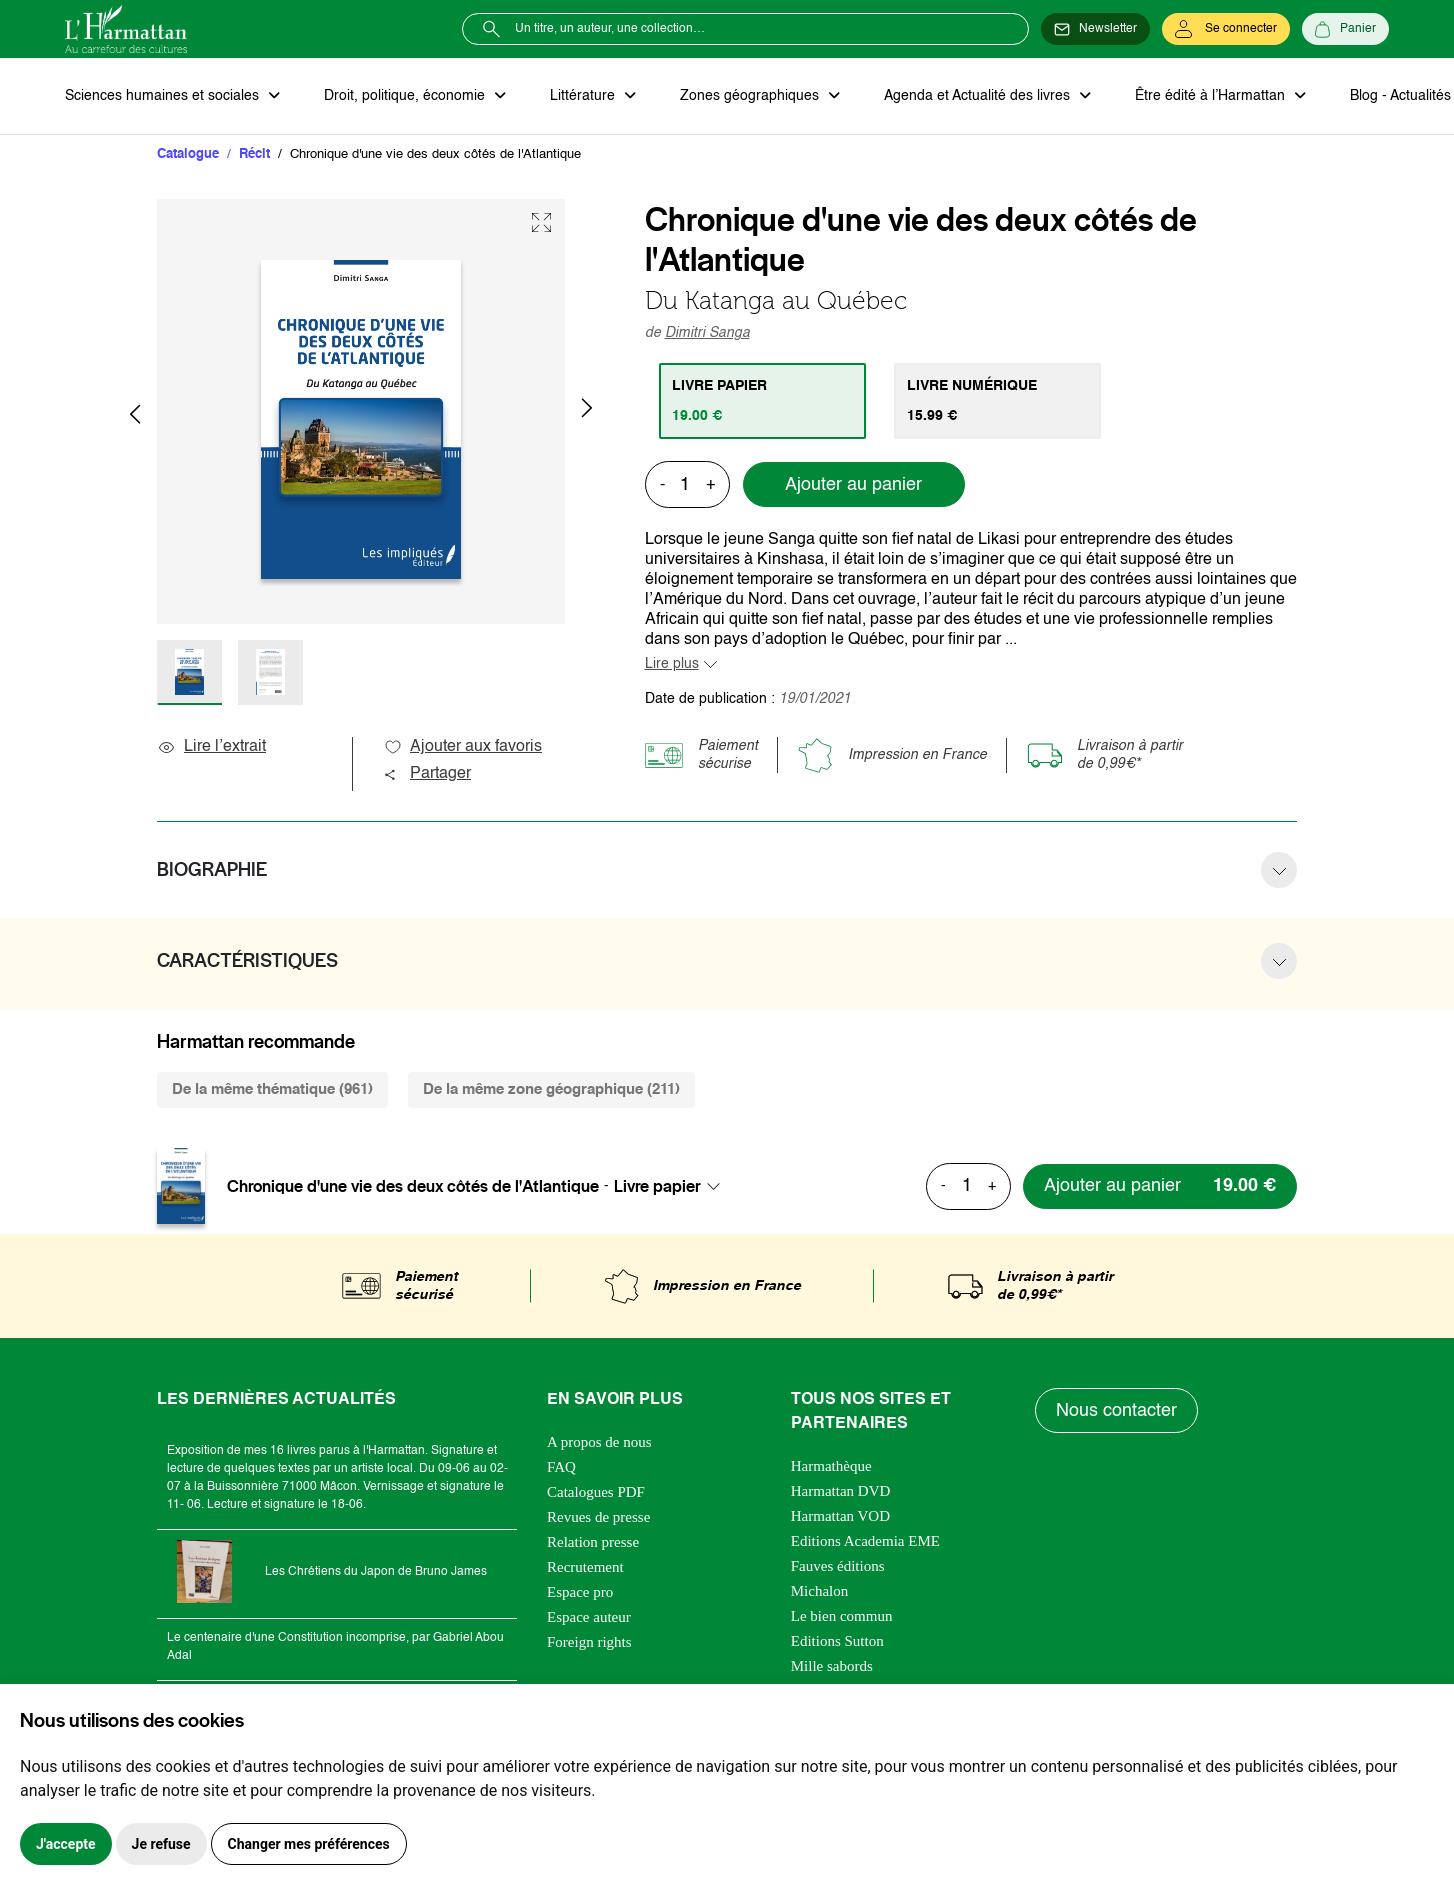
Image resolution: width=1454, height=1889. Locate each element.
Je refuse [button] (161, 1844)
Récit (254, 154)
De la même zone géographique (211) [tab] (551, 1089)
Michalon (820, 1591)
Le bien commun (842, 1616)
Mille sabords (832, 1666)
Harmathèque (831, 1466)
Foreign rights (589, 1642)
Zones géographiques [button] (751, 96)
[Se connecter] (1226, 29)
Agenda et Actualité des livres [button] (979, 96)
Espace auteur (589, 1617)
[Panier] (1345, 29)
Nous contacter (1116, 1411)
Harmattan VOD (840, 1516)
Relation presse (593, 1542)
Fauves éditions (838, 1566)
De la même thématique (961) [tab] (272, 1089)
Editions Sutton (837, 1641)
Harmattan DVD (841, 1491)
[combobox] (673, 1186)
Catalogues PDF (596, 1492)
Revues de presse (598, 1517)
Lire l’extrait (211, 747)
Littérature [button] (584, 96)
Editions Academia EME (865, 1541)
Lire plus (672, 664)
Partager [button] (427, 774)
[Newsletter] (1095, 29)
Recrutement (585, 1567)
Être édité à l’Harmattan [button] (1212, 96)
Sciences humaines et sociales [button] (164, 96)
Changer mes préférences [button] (309, 1844)
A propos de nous (599, 1442)
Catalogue (188, 154)
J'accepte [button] (66, 1844)
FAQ (561, 1467)
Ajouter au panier (853, 485)
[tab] (762, 401)
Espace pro (580, 1592)
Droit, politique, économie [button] (406, 96)
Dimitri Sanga (707, 333)
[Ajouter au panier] (1160, 1186)
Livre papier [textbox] (657, 1186)
